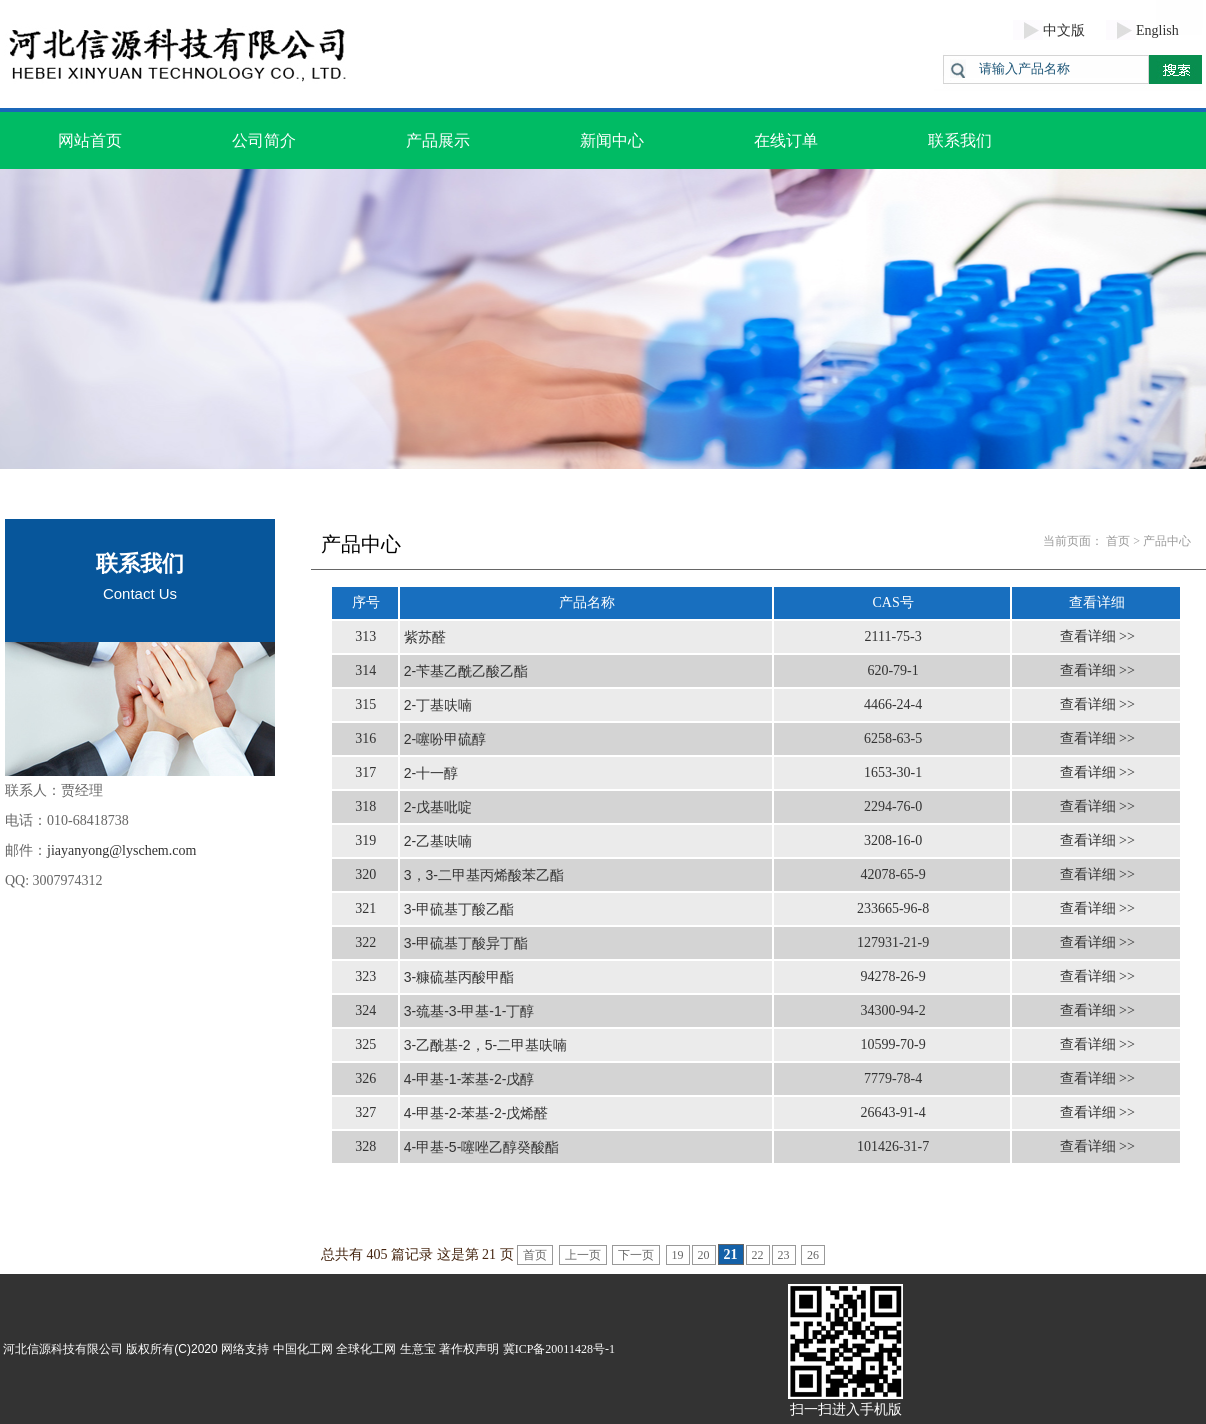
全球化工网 (366, 1349)
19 (678, 1255)
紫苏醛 (425, 637)
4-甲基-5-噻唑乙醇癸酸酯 (482, 1147)
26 (813, 1255)
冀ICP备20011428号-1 (559, 1349)
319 (365, 840)
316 (365, 738)
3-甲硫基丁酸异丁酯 (466, 943)
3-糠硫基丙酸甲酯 (459, 977)
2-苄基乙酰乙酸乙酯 (466, 671)
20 (704, 1255)
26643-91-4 (892, 1112)
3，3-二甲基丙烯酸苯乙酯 (484, 875)
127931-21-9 (893, 942)
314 (365, 670)
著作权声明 (469, 1349)
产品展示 (438, 140)
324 (365, 1010)
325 (365, 1044)
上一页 (583, 1255)
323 (365, 976)
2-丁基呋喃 (438, 705)
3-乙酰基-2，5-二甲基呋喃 (485, 1045)
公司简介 (264, 140)
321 (365, 908)
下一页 (636, 1255)
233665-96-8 (893, 908)
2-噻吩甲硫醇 (445, 739)
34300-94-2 (892, 1010)
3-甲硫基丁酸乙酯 (459, 909)
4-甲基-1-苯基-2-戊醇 (469, 1079)
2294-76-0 (893, 806)
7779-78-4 (893, 1078)
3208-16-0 (893, 840)
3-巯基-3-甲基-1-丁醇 (469, 1011)
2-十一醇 (431, 773)
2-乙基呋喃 (438, 841)
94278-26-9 (892, 976)
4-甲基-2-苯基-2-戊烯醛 (476, 1113)
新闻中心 (612, 140)
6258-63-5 (893, 738)
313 (365, 636)
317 (365, 772)
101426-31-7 (893, 1146)
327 (365, 1112)
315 (365, 704)
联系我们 (960, 140)
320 (365, 874)
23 (784, 1255)
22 (758, 1255)
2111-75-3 (892, 636)
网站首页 (90, 140)
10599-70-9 (892, 1044)
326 (365, 1078)
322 (365, 942)
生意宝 (418, 1349)
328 (365, 1146)
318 (365, 806)
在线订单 (786, 140)
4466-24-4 (893, 704)
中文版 (1064, 30)
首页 (535, 1255)
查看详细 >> (1097, 636)
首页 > (1123, 541)
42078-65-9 (892, 874)
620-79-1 (892, 670)
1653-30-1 (893, 772)
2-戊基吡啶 (438, 807)
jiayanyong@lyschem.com (121, 850)
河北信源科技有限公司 (63, 1349)
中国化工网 (303, 1349)
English (1157, 30)
